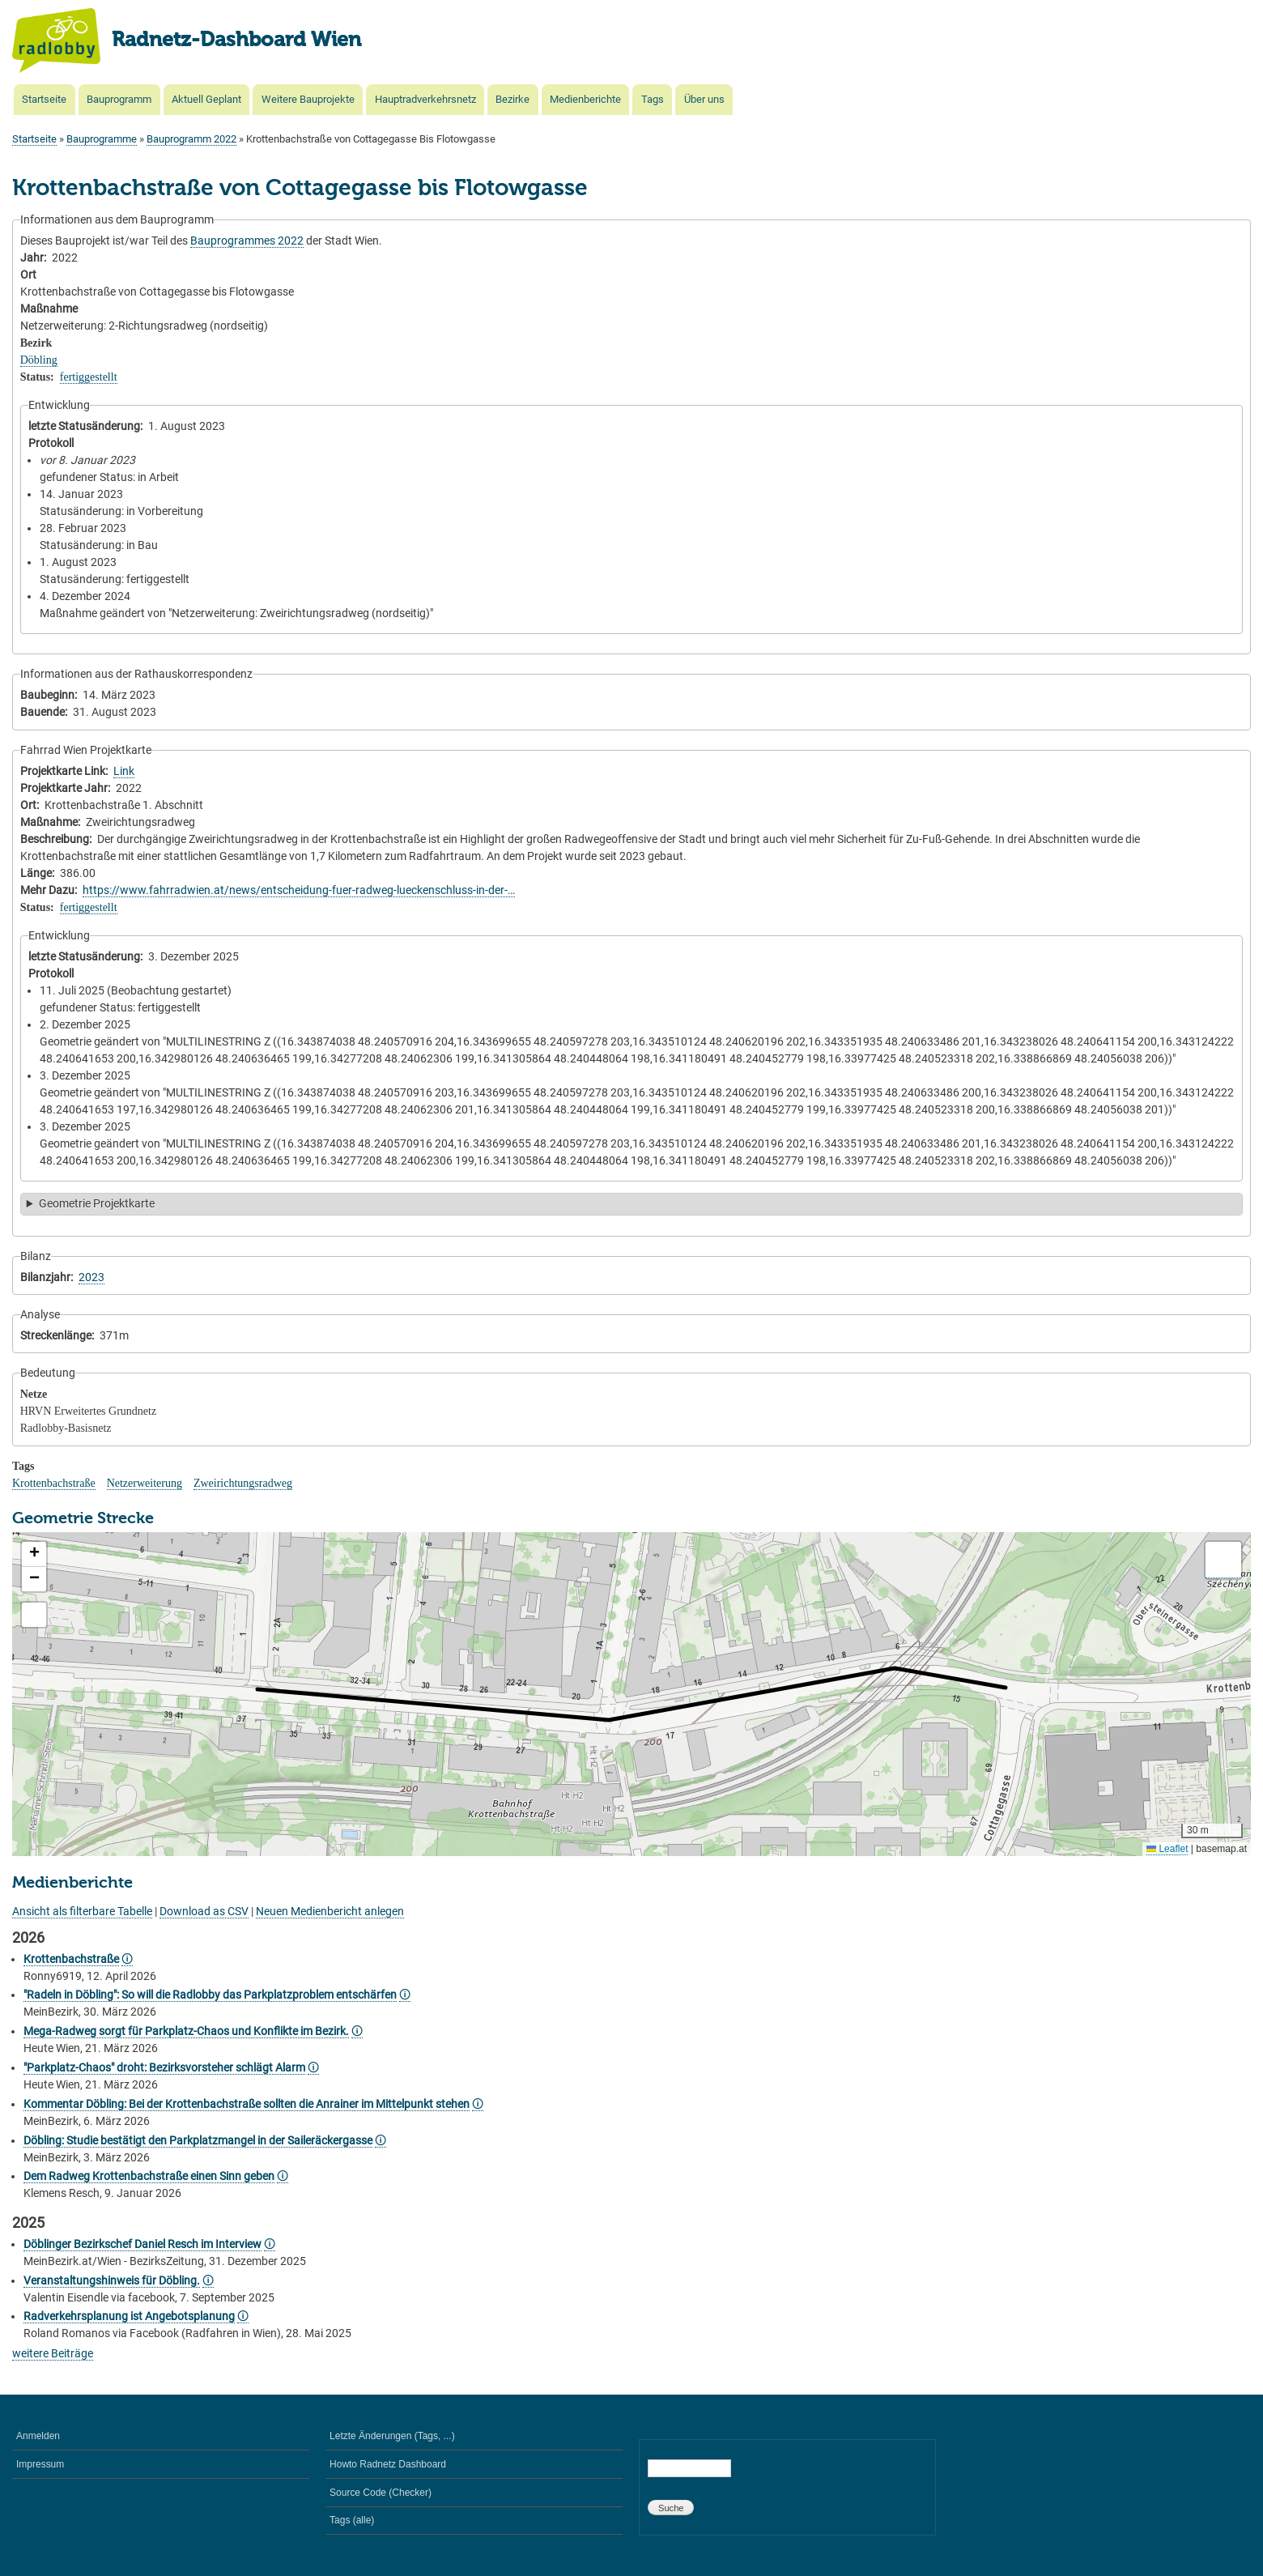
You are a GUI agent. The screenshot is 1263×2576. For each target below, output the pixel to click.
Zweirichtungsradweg (242, 1483)
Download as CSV (204, 1911)
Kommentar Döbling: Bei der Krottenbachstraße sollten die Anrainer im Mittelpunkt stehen (246, 2103)
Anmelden (38, 2436)
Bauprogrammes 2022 (247, 240)
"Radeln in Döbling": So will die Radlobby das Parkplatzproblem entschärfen (210, 1994)
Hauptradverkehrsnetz (425, 99)
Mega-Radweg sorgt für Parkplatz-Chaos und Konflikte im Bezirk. (186, 2031)
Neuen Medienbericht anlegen (330, 1911)
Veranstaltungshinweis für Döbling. (111, 2280)
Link (123, 770)
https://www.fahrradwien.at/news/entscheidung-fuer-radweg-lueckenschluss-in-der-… (299, 890)
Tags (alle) (352, 2520)
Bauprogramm (119, 99)
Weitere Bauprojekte (308, 99)
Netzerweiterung (144, 1483)
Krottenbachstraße (54, 1483)
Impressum (40, 2464)
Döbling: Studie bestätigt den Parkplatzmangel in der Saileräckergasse (197, 2140)
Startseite (44, 99)
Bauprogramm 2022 (191, 139)
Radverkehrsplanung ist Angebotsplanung (129, 2316)
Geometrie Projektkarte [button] (97, 1203)
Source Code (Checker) (381, 2492)
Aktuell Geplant (206, 99)
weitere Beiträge (52, 2353)
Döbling (38, 360)
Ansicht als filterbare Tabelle (82, 1911)
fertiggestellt (88, 377)
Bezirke (512, 99)
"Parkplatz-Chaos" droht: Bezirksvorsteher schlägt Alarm (164, 2067)
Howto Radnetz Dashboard (388, 2464)
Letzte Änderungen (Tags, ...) (392, 2436)
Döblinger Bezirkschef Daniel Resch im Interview (142, 2244)
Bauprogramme (101, 139)
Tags (652, 99)
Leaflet (1167, 1848)
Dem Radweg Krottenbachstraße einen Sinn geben (148, 2175)
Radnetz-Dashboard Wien (236, 40)
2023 (91, 1277)
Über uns (704, 99)
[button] (34, 1554)
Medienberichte (585, 99)
